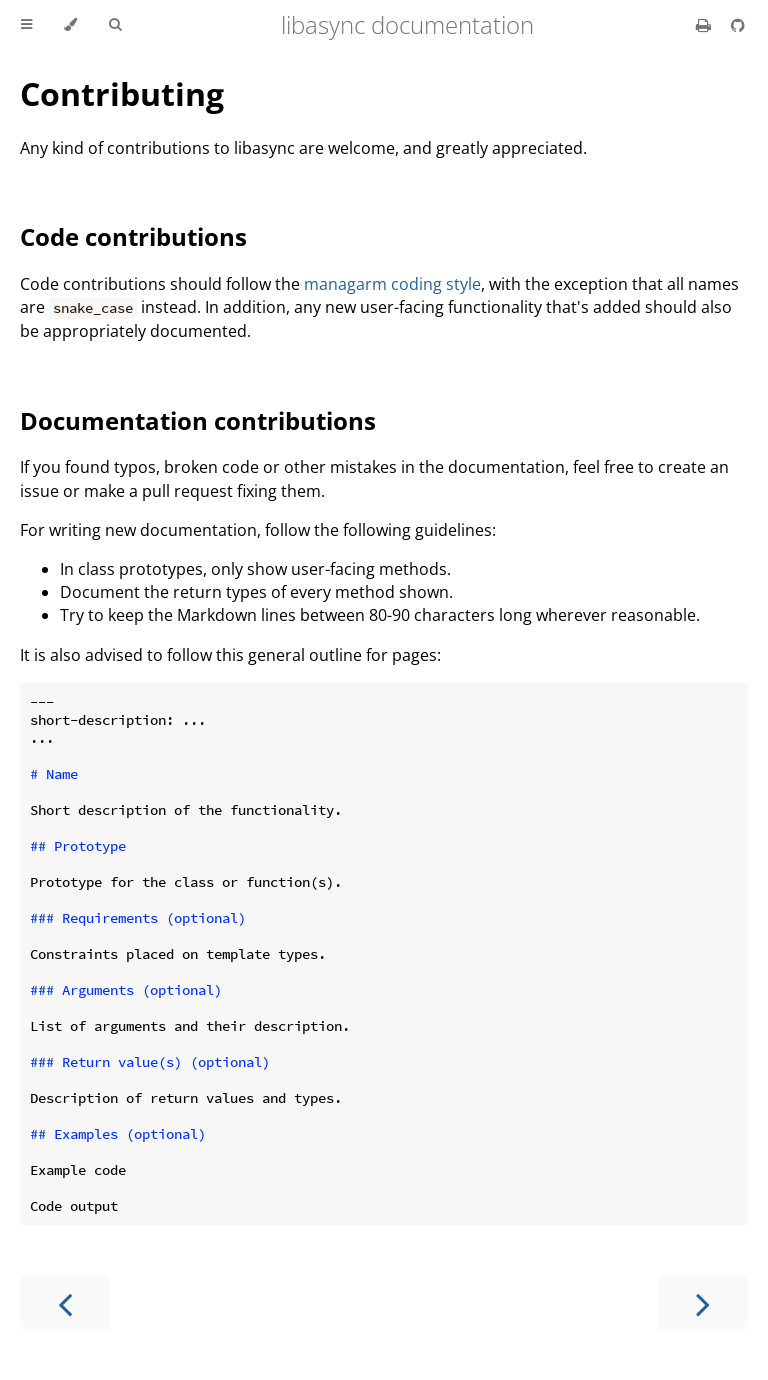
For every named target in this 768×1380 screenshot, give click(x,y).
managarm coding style (392, 284)
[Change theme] (70, 25)
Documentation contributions (198, 420)
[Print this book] (705, 25)
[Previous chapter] (65, 1302)
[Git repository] (738, 25)
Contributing (122, 93)
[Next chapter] (703, 1302)
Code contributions (133, 236)
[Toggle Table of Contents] (26, 25)
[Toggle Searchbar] (115, 25)
